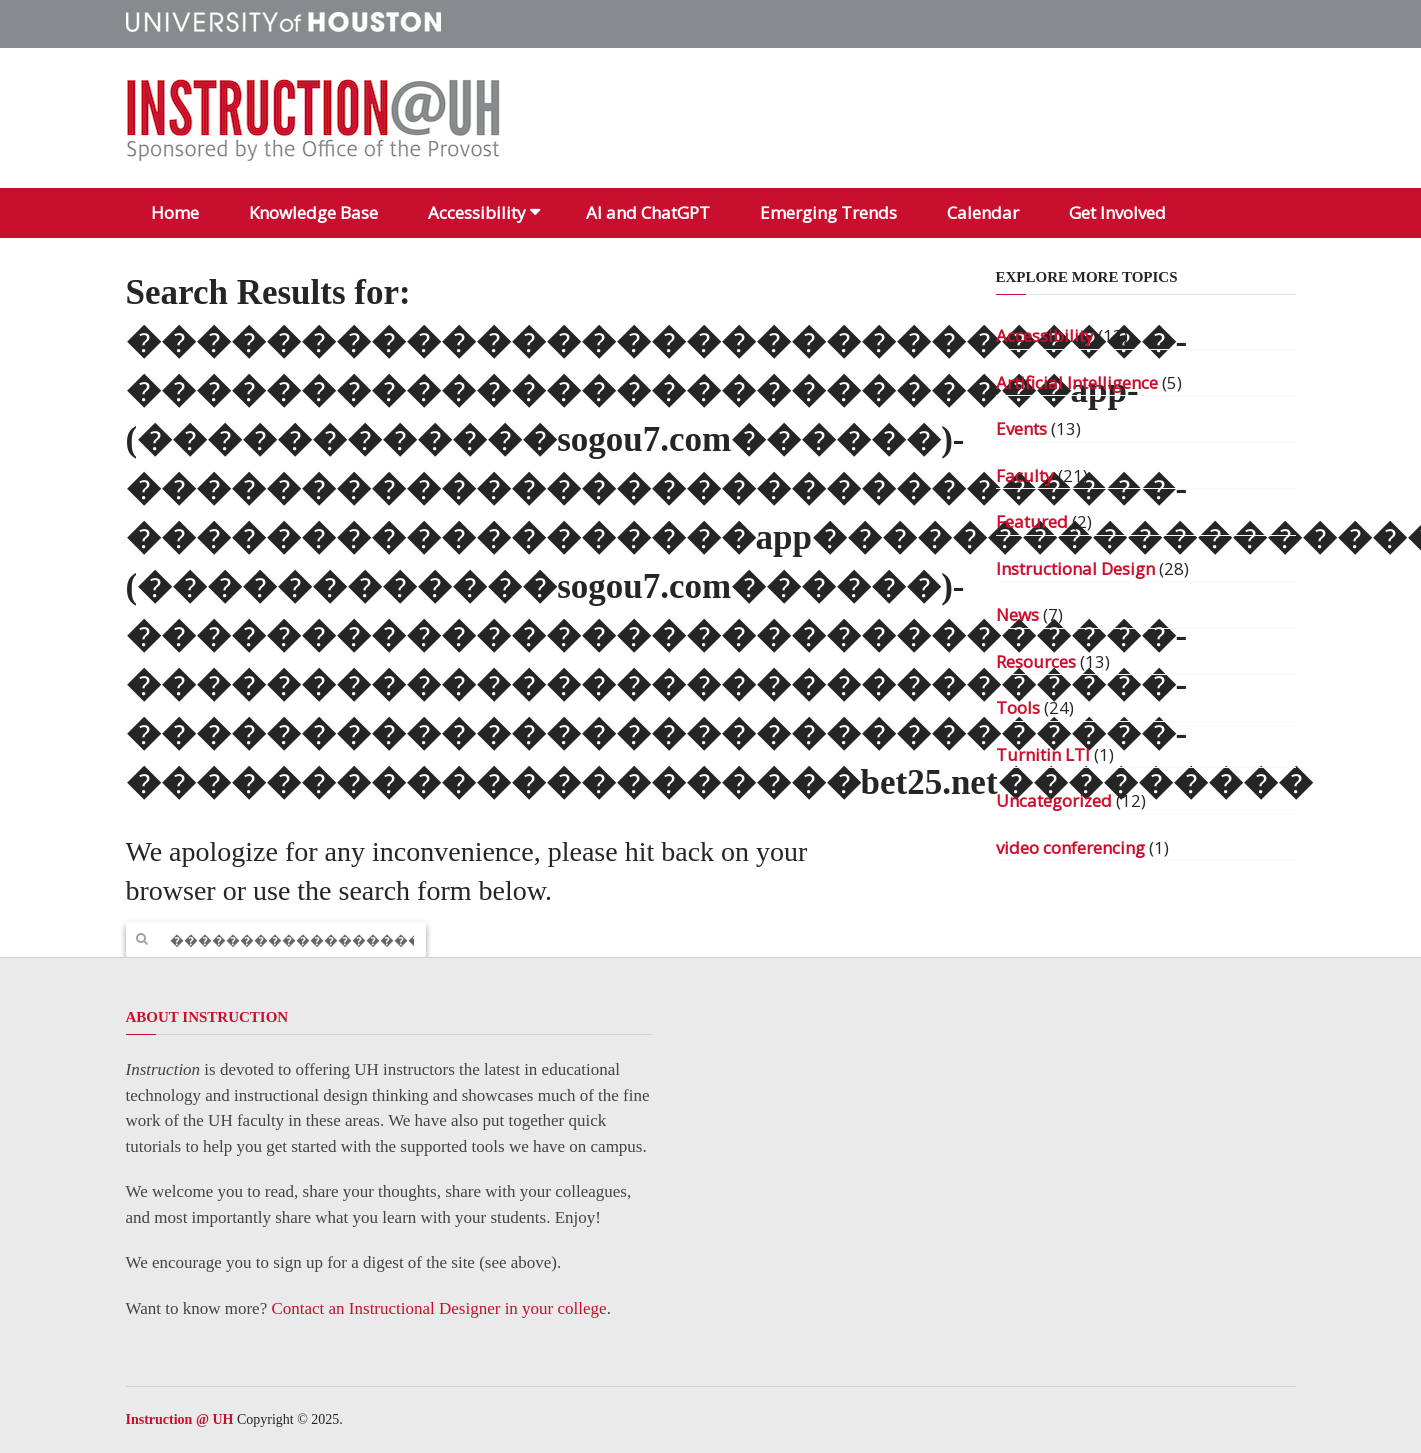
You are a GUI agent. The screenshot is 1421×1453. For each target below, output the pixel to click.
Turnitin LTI (1043, 754)
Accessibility (477, 212)
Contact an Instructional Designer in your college (438, 1308)
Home (175, 212)
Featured (1032, 521)
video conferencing (1070, 847)
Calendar (983, 212)
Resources (1036, 661)
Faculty (1025, 475)
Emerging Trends (828, 212)
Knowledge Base (313, 212)
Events (1021, 428)
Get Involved (1117, 212)
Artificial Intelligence (1077, 382)
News (1017, 614)
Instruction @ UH (180, 1419)
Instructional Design (1075, 568)
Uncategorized (1054, 800)
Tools (1018, 707)
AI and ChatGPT (648, 212)
